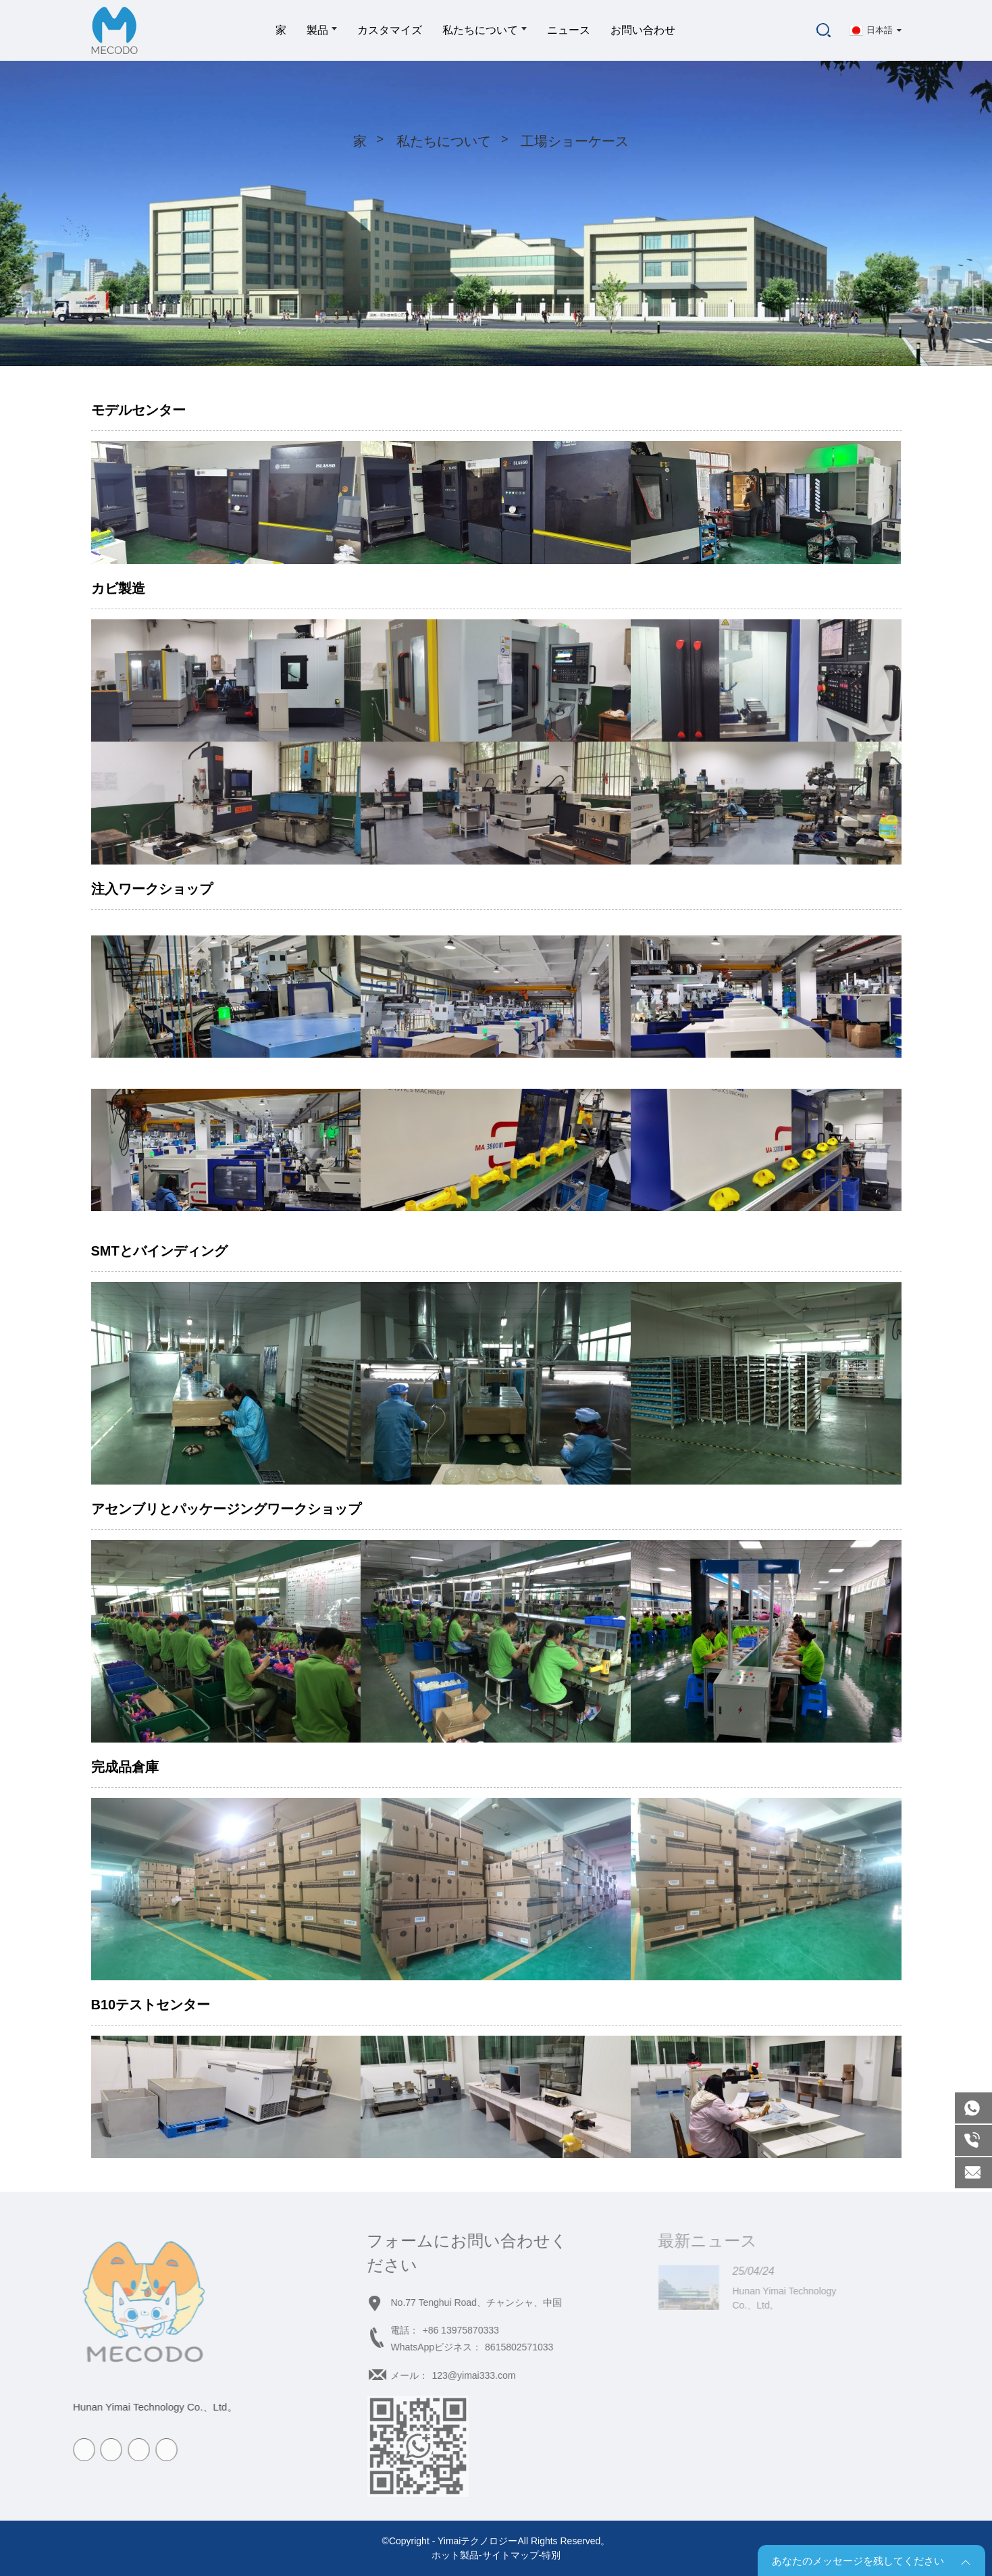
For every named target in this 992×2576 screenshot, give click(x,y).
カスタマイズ (389, 30)
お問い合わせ (642, 30)
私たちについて (484, 30)
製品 (322, 30)
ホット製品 (455, 2555)
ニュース (568, 30)
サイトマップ (510, 2555)
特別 (551, 2555)
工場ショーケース (575, 141)
